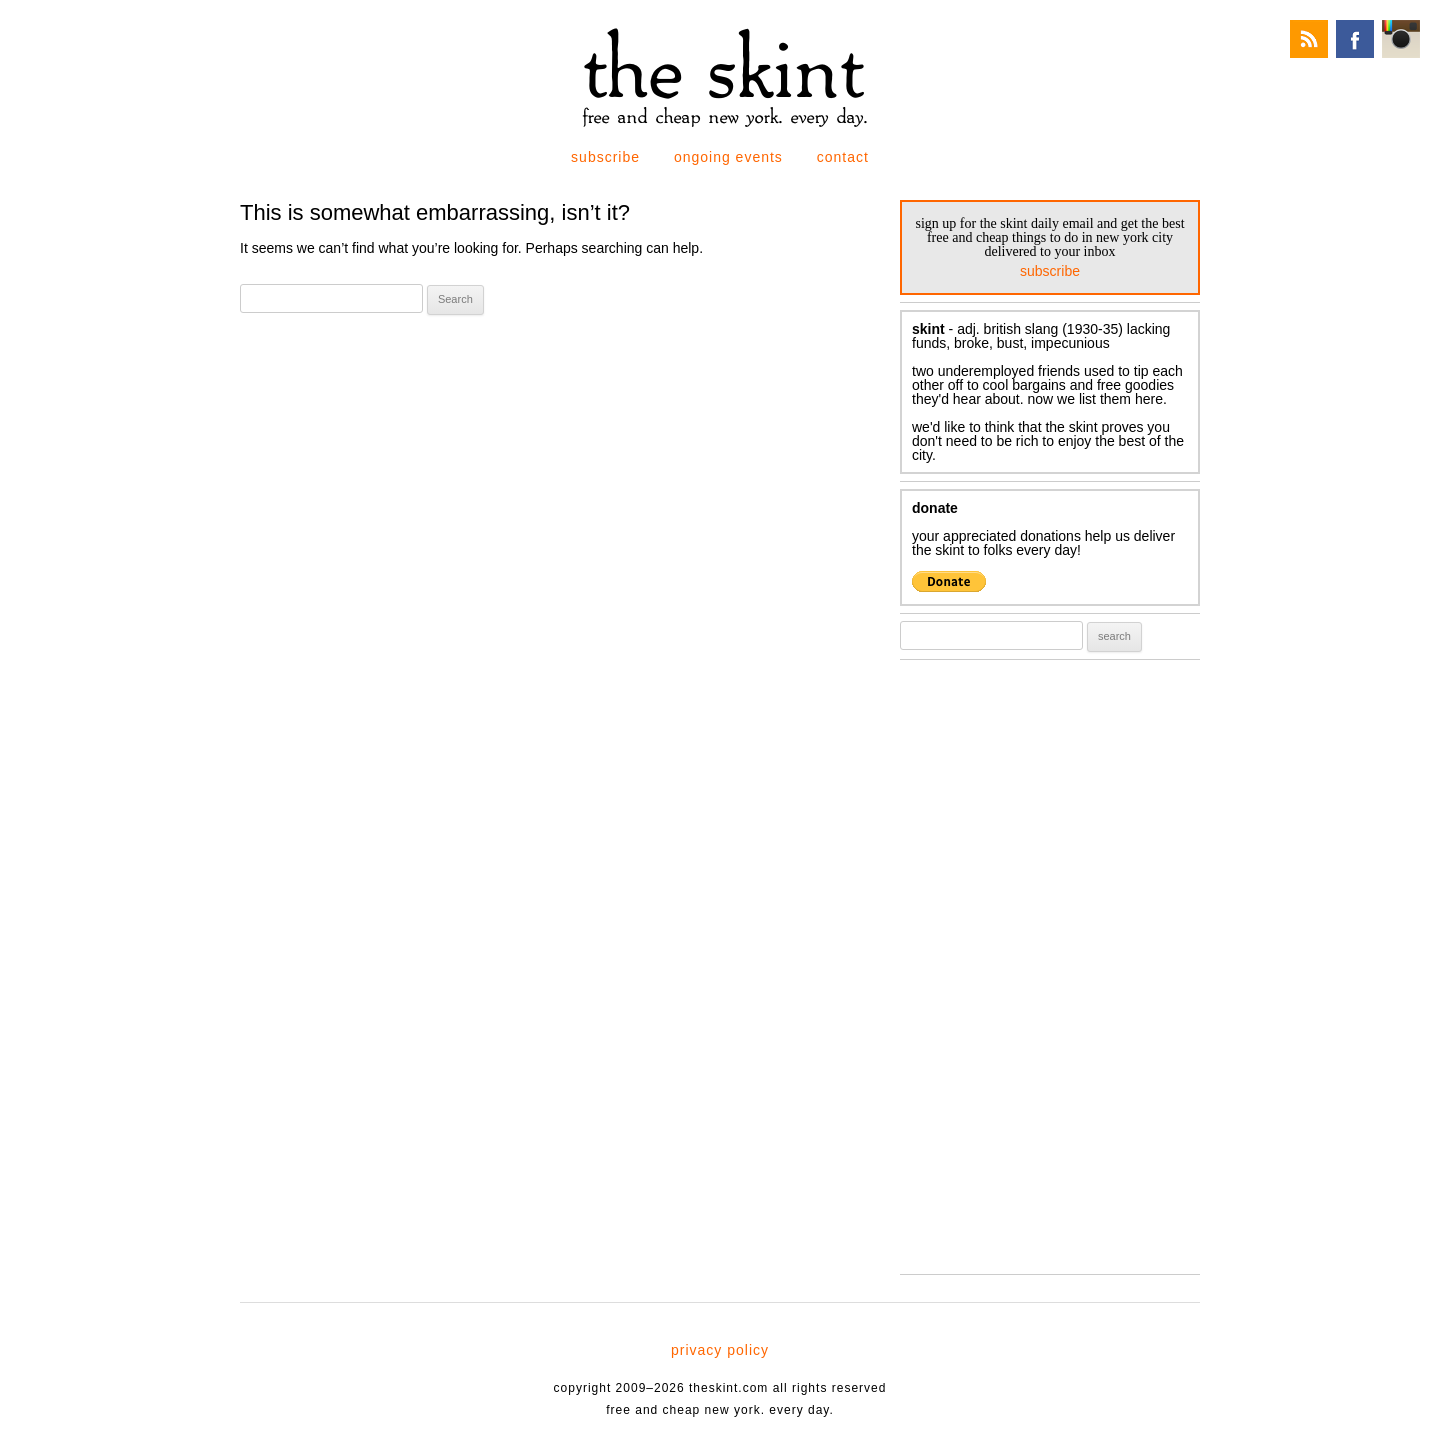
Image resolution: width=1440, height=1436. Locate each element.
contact (843, 157)
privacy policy (720, 1350)
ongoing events (728, 157)
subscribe (605, 157)
